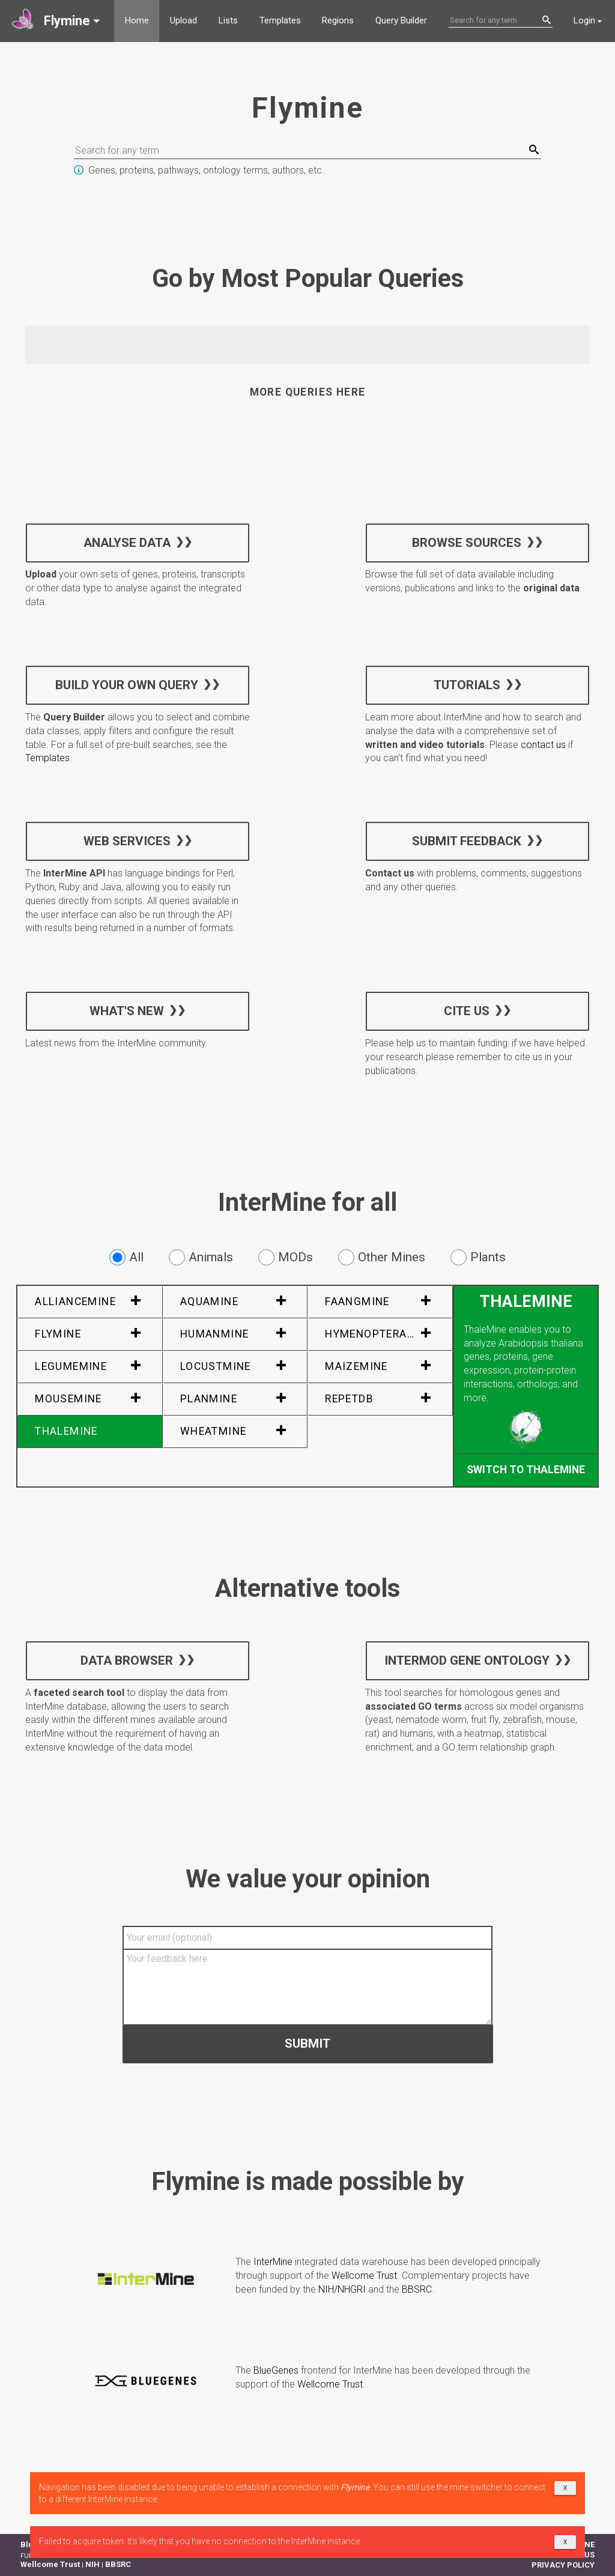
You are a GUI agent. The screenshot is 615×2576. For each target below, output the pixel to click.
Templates (280, 20)
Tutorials (466, 685)
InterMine (272, 2261)
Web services (127, 841)
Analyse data (127, 542)
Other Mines (381, 1257)
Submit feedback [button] (466, 841)
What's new (126, 1011)
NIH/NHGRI (342, 2289)
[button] (57, 21)
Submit (307, 2043)
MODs (285, 1257)
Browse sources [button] (466, 542)
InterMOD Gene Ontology (466, 1660)
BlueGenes (275, 2370)
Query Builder (401, 20)
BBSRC (417, 2289)
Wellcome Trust (364, 2275)
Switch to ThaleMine (526, 1470)
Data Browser (126, 1660)
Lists (228, 20)
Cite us (466, 1011)
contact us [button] (543, 744)
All (126, 1257)
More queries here (308, 392)
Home (137, 20)
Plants (478, 1257)
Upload (183, 20)
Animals (201, 1257)
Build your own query (126, 685)
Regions (338, 20)
